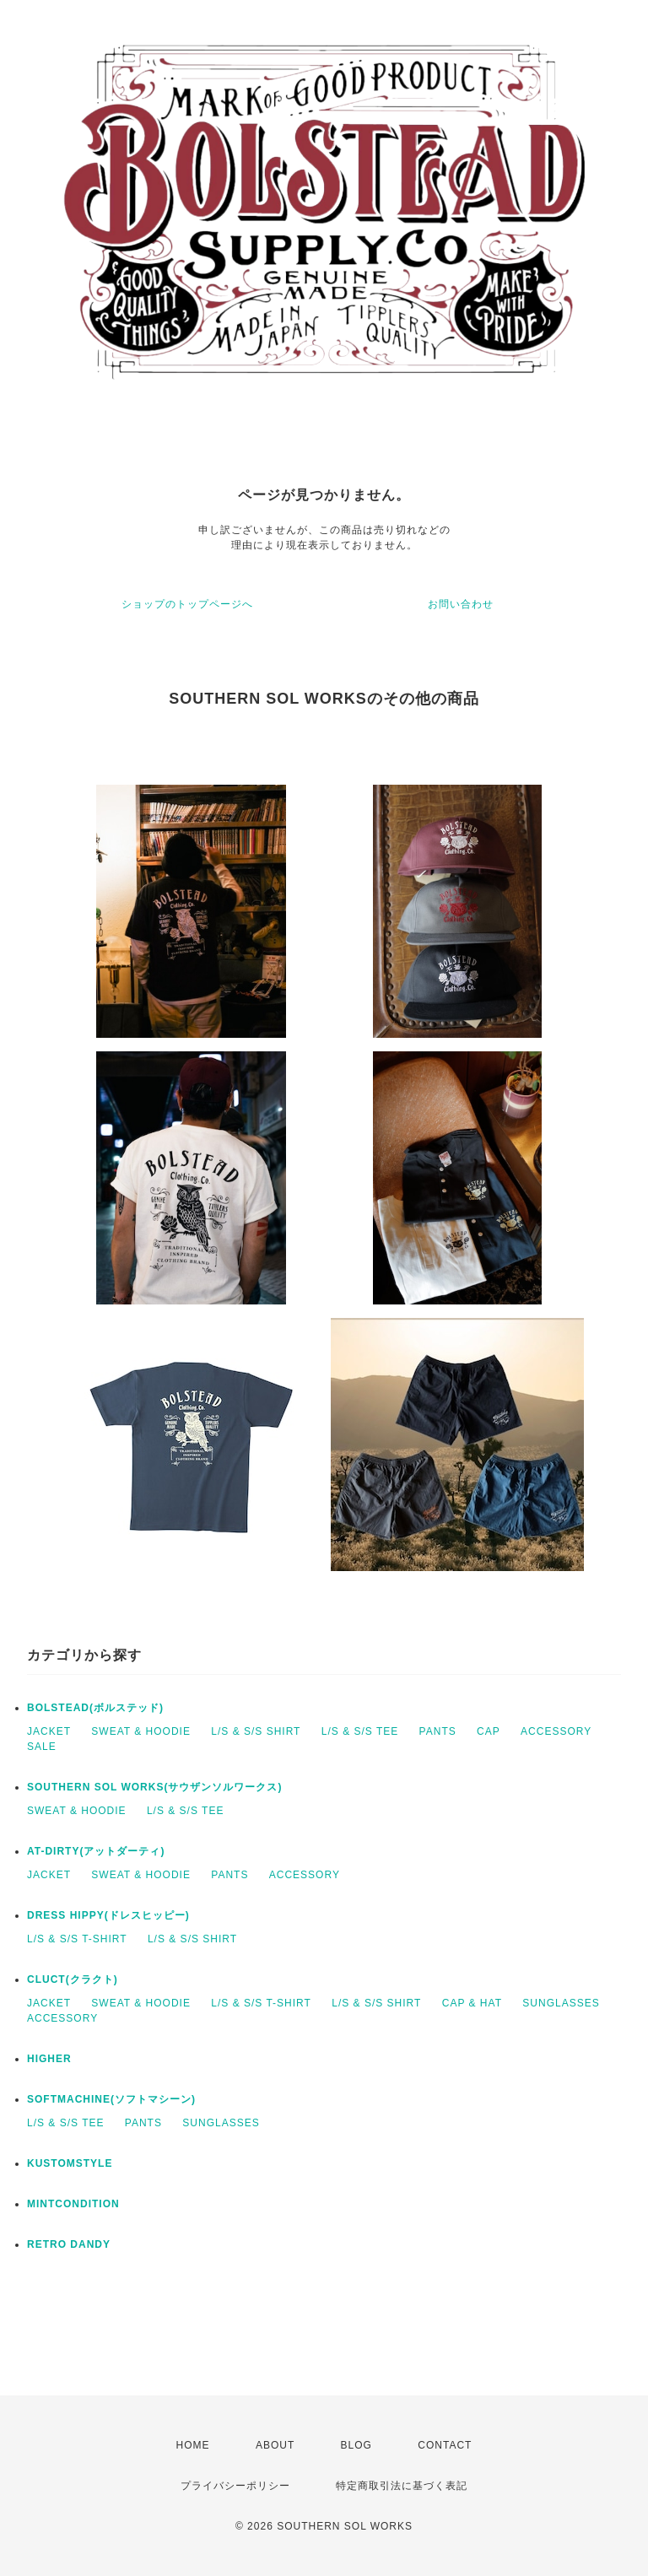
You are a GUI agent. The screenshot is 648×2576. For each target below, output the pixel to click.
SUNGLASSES (560, 2003)
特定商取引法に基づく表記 (401, 2486)
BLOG (356, 2445)
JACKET (49, 1731)
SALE (42, 1746)
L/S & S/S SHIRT (255, 1731)
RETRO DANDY (69, 2244)
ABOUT (275, 2445)
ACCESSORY (556, 1731)
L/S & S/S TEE (359, 1731)
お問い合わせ (461, 604)
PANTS (437, 1731)
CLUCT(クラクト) (72, 1979)
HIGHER (49, 2059)
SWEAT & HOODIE (141, 1731)
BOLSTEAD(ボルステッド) (95, 1708)
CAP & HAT (472, 2003)
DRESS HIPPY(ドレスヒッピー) (108, 1915)
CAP (488, 1731)
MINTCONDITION (73, 2204)
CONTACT (445, 2445)
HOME (193, 2445)
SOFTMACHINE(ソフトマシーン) (111, 2099)
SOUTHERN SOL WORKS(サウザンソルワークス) (154, 1787)
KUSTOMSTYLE (69, 2163)
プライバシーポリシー (235, 2486)
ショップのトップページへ (187, 604)
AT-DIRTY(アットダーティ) (96, 1851)
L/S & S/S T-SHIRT (77, 1939)
